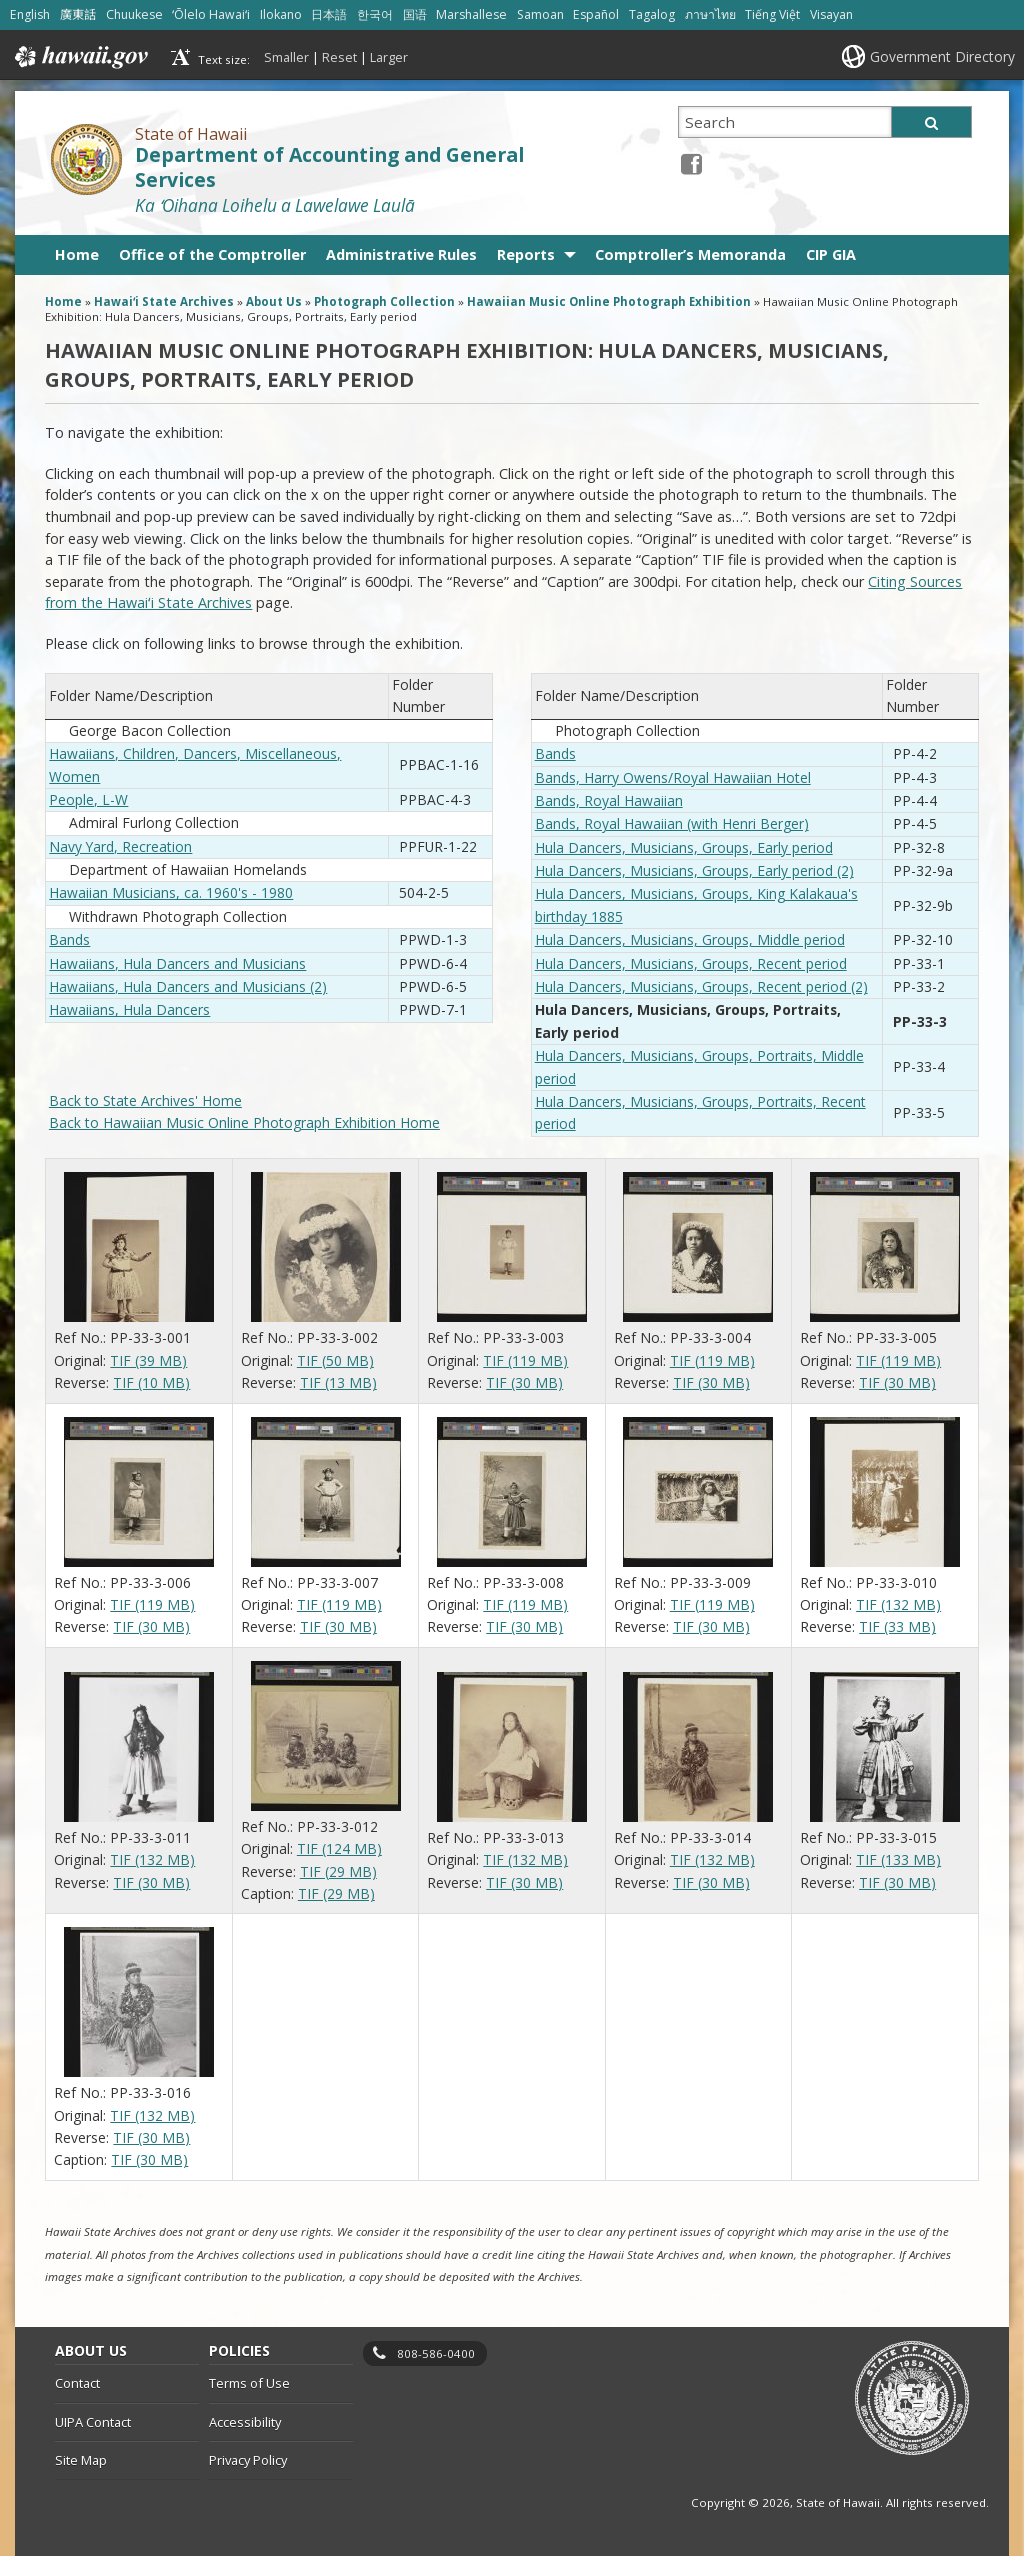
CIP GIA (831, 254)
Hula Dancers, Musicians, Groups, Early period (684, 847)
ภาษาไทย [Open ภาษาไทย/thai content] (710, 14)
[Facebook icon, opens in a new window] (691, 163)
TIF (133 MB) (898, 1859)
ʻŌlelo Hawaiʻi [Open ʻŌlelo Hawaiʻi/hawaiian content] (211, 14)
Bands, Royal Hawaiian (609, 800)
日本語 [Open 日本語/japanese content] (329, 14)
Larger (389, 57)
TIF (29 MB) (338, 1871)
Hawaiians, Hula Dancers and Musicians (177, 963)
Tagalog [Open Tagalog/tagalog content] (652, 14)
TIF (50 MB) (335, 1360)
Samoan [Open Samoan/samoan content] (540, 14)
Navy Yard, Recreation (120, 846)
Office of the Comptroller (212, 254)
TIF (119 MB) (525, 1360)
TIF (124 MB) (339, 1848)
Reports (526, 254)
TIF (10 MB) (151, 1382)
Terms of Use (249, 2383)
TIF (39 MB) (148, 1360)
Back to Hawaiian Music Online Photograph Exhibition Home (244, 1122)
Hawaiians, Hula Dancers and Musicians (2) (188, 986)
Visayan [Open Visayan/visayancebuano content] (831, 14)
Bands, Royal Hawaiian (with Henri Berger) (672, 823)
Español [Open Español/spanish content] (596, 14)
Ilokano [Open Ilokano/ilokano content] (281, 14)
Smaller (286, 57)
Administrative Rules (401, 254)
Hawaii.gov (79, 57)
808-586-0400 (436, 2353)
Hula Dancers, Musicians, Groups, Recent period (691, 963)
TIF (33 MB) (897, 1626)
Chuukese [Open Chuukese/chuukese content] (134, 14)
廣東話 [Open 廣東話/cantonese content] (78, 14)
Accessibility (245, 2422)
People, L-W (88, 799)
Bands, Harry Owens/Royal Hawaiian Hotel (673, 777)
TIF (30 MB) (524, 1382)
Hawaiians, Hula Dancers (129, 1009)
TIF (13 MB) (338, 1382)
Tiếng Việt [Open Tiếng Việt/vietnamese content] (772, 14)
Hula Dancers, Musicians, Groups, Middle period (690, 939)
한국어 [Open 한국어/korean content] (375, 14)
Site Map (81, 2460)
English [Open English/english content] (30, 14)
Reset (339, 57)
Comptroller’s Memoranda (690, 254)
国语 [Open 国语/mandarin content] (415, 14)
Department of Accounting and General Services (329, 167)
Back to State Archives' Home (145, 1100)
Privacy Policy (248, 2460)
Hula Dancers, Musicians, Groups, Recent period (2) (701, 986)
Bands (69, 939)
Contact (77, 2383)
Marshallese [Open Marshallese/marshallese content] (471, 14)
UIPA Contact (93, 2422)
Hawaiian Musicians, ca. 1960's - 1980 (171, 892)
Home (77, 254)
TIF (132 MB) (898, 1604)
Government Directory (942, 56)
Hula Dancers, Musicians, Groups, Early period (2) (694, 870)
